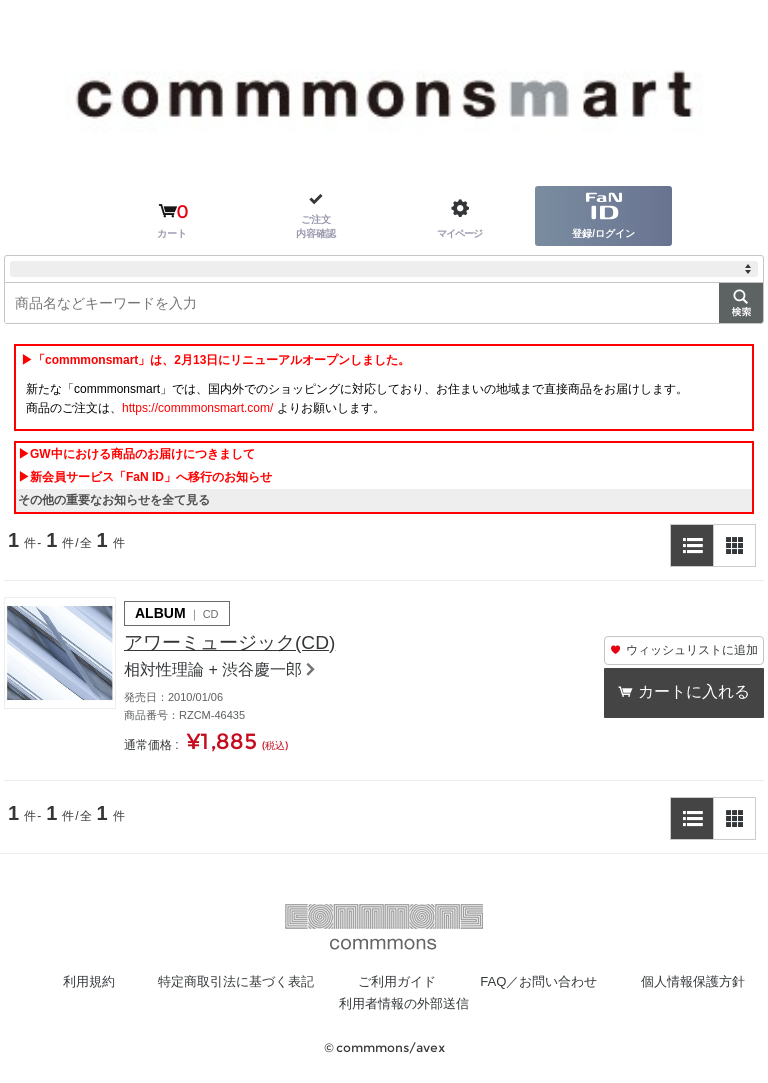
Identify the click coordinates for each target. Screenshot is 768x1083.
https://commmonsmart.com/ (197, 408)
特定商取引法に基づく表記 (305, 982)
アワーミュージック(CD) (235, 644)
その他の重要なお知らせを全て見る (114, 500)
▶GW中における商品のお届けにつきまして (136, 454)
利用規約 (149, 982)
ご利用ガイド (475, 982)
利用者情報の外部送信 (482, 1004)
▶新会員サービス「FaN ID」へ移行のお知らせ (145, 477)
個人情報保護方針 (312, 1004)
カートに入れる (694, 692)
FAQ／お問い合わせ (624, 982)
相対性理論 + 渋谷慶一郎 (213, 671)
